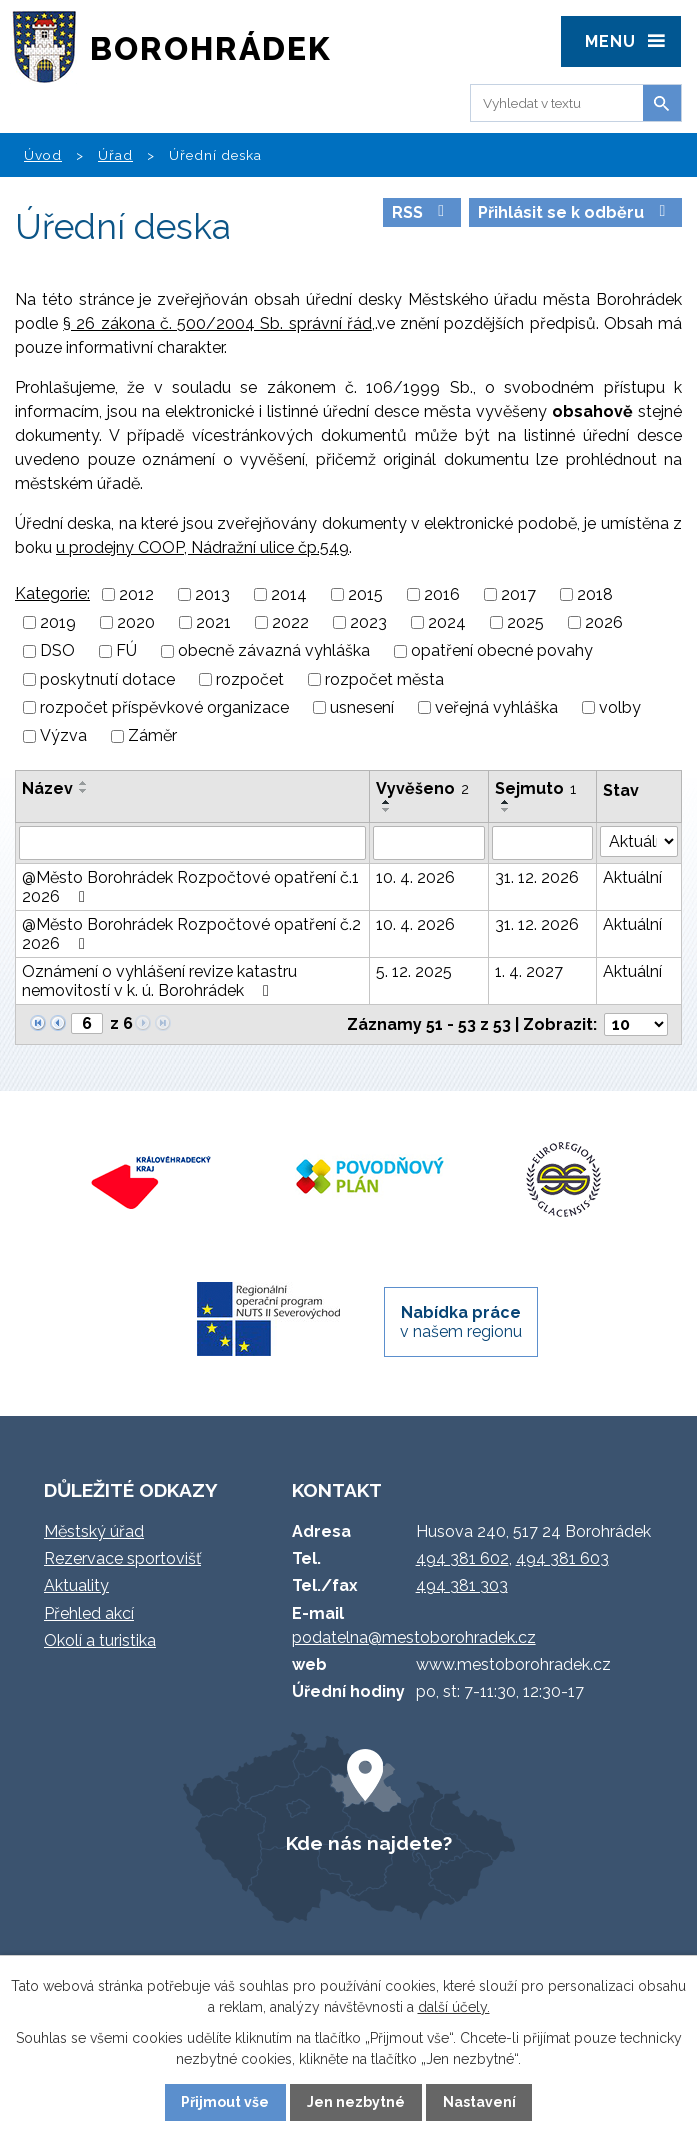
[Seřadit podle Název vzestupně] (84, 783)
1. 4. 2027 (529, 971)
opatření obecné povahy (502, 651)
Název (47, 788)
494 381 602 (462, 1558)
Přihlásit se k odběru (575, 212)
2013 (212, 594)
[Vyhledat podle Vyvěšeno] (429, 843)
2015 (365, 594)
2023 (368, 622)
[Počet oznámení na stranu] (636, 1024)
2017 (518, 594)
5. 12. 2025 (414, 971)
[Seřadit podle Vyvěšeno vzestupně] (387, 802)
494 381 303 (462, 1585)
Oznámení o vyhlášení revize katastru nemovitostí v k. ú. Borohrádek (159, 981)
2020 (136, 622)
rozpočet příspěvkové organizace (164, 707)
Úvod (43, 155)
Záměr (152, 736)
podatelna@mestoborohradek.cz (414, 1637)
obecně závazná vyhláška (274, 651)
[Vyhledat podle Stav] (639, 841)
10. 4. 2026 (415, 877)
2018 (595, 594)
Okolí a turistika (100, 1640)
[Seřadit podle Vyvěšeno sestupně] (387, 810)
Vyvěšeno (422, 788)
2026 (604, 622)
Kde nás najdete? (369, 1843)
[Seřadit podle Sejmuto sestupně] (506, 810)
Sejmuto (535, 788)
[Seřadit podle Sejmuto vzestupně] (506, 802)
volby (620, 707)
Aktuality (76, 1585)
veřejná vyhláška (496, 707)
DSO (57, 651)
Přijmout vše (225, 2102)
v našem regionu (461, 1322)
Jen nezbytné (356, 2102)
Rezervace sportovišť (122, 1558)
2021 (213, 622)
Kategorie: (52, 593)
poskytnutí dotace (107, 679)
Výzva (63, 736)
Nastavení (479, 2102)
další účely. (454, 2007)
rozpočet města (384, 679)
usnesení (362, 707)
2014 (289, 594)
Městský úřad (94, 1531)
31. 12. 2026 (537, 877)
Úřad (115, 155)
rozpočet (250, 679)
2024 (447, 622)
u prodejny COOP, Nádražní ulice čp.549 (202, 547)
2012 (136, 594)
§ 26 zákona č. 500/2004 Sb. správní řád (217, 323)
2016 (442, 594)
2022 (290, 622)
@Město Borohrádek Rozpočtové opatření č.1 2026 (190, 887)
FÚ (126, 651)
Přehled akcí (89, 1613)
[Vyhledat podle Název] (192, 843)
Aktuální (632, 877)
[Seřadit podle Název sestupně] (84, 791)
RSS (421, 212)
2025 (525, 622)
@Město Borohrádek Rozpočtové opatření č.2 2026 (191, 934)
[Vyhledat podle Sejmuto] (542, 843)
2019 (58, 622)
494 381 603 (562, 1558)
